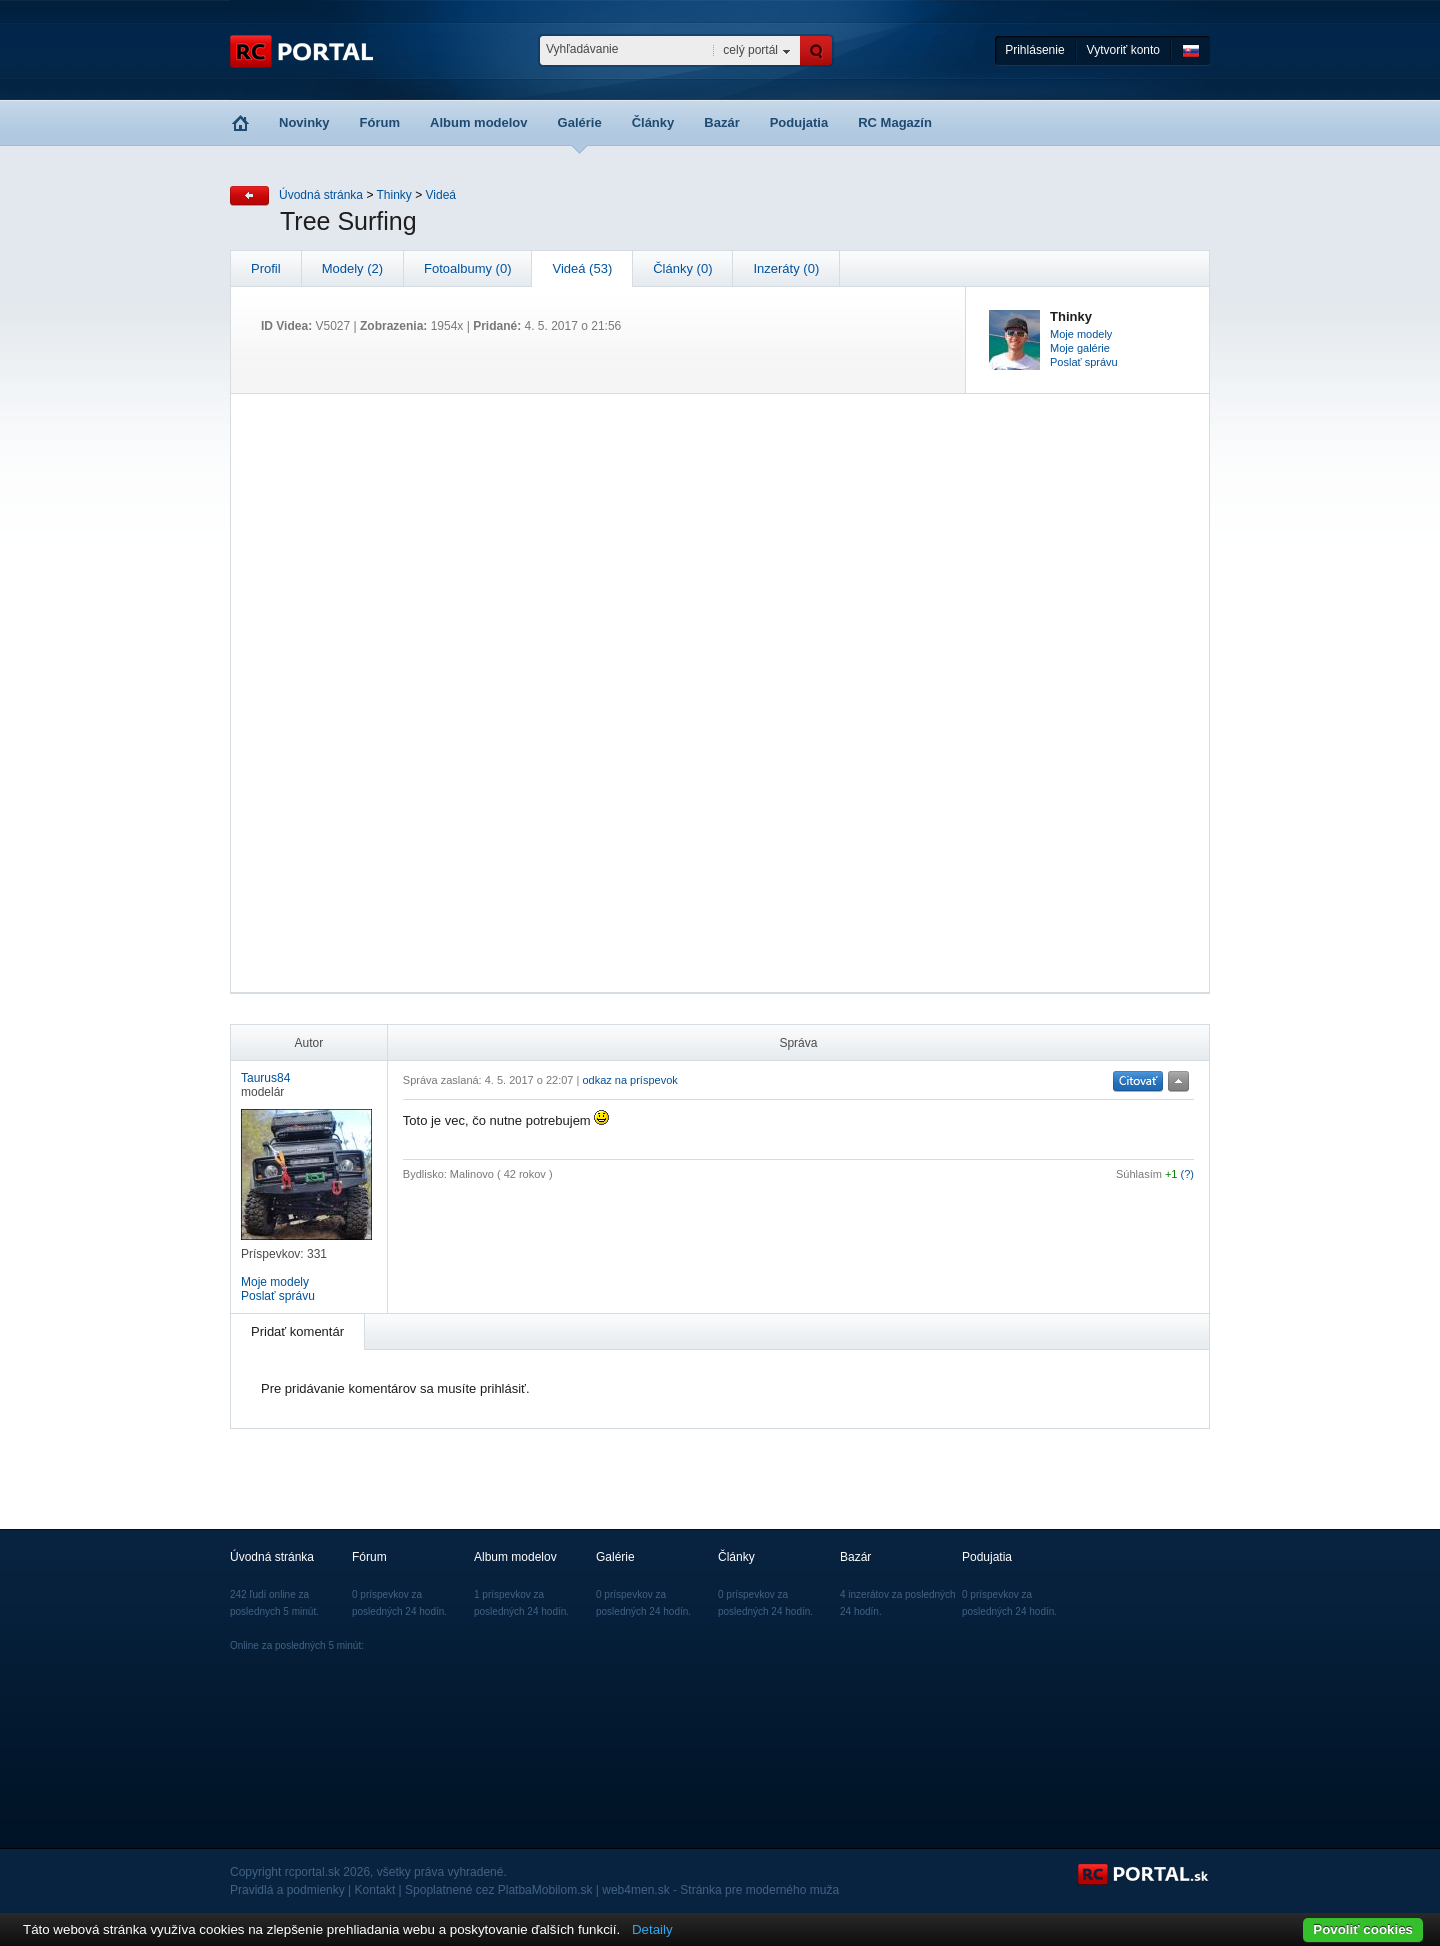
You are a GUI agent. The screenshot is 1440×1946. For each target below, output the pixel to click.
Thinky (394, 195)
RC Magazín (895, 122)
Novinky (304, 122)
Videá (441, 195)
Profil (266, 268)
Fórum (380, 122)
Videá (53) (582, 268)
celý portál (750, 50)
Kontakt (375, 1890)
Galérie (580, 122)
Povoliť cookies (1363, 1929)
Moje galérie (1080, 348)
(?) (1187, 1174)
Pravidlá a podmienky (287, 1890)
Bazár (721, 122)
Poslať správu (1084, 362)
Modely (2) (352, 268)
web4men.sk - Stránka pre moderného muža (720, 1890)
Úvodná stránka (321, 195)
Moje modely (1081, 334)
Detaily (652, 1929)
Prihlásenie (1034, 50)
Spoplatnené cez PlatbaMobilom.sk (498, 1890)
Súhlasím (1139, 1174)
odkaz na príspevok (629, 1080)
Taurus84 (265, 1078)
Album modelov (479, 122)
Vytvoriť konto (1123, 50)
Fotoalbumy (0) (467, 268)
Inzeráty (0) (786, 268)
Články (653, 122)
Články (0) (682, 268)
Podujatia (799, 122)
